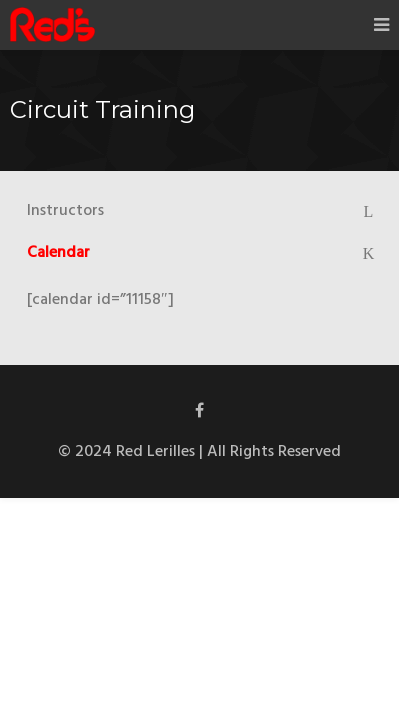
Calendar (58, 253)
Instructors (65, 211)
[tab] (199, 211)
